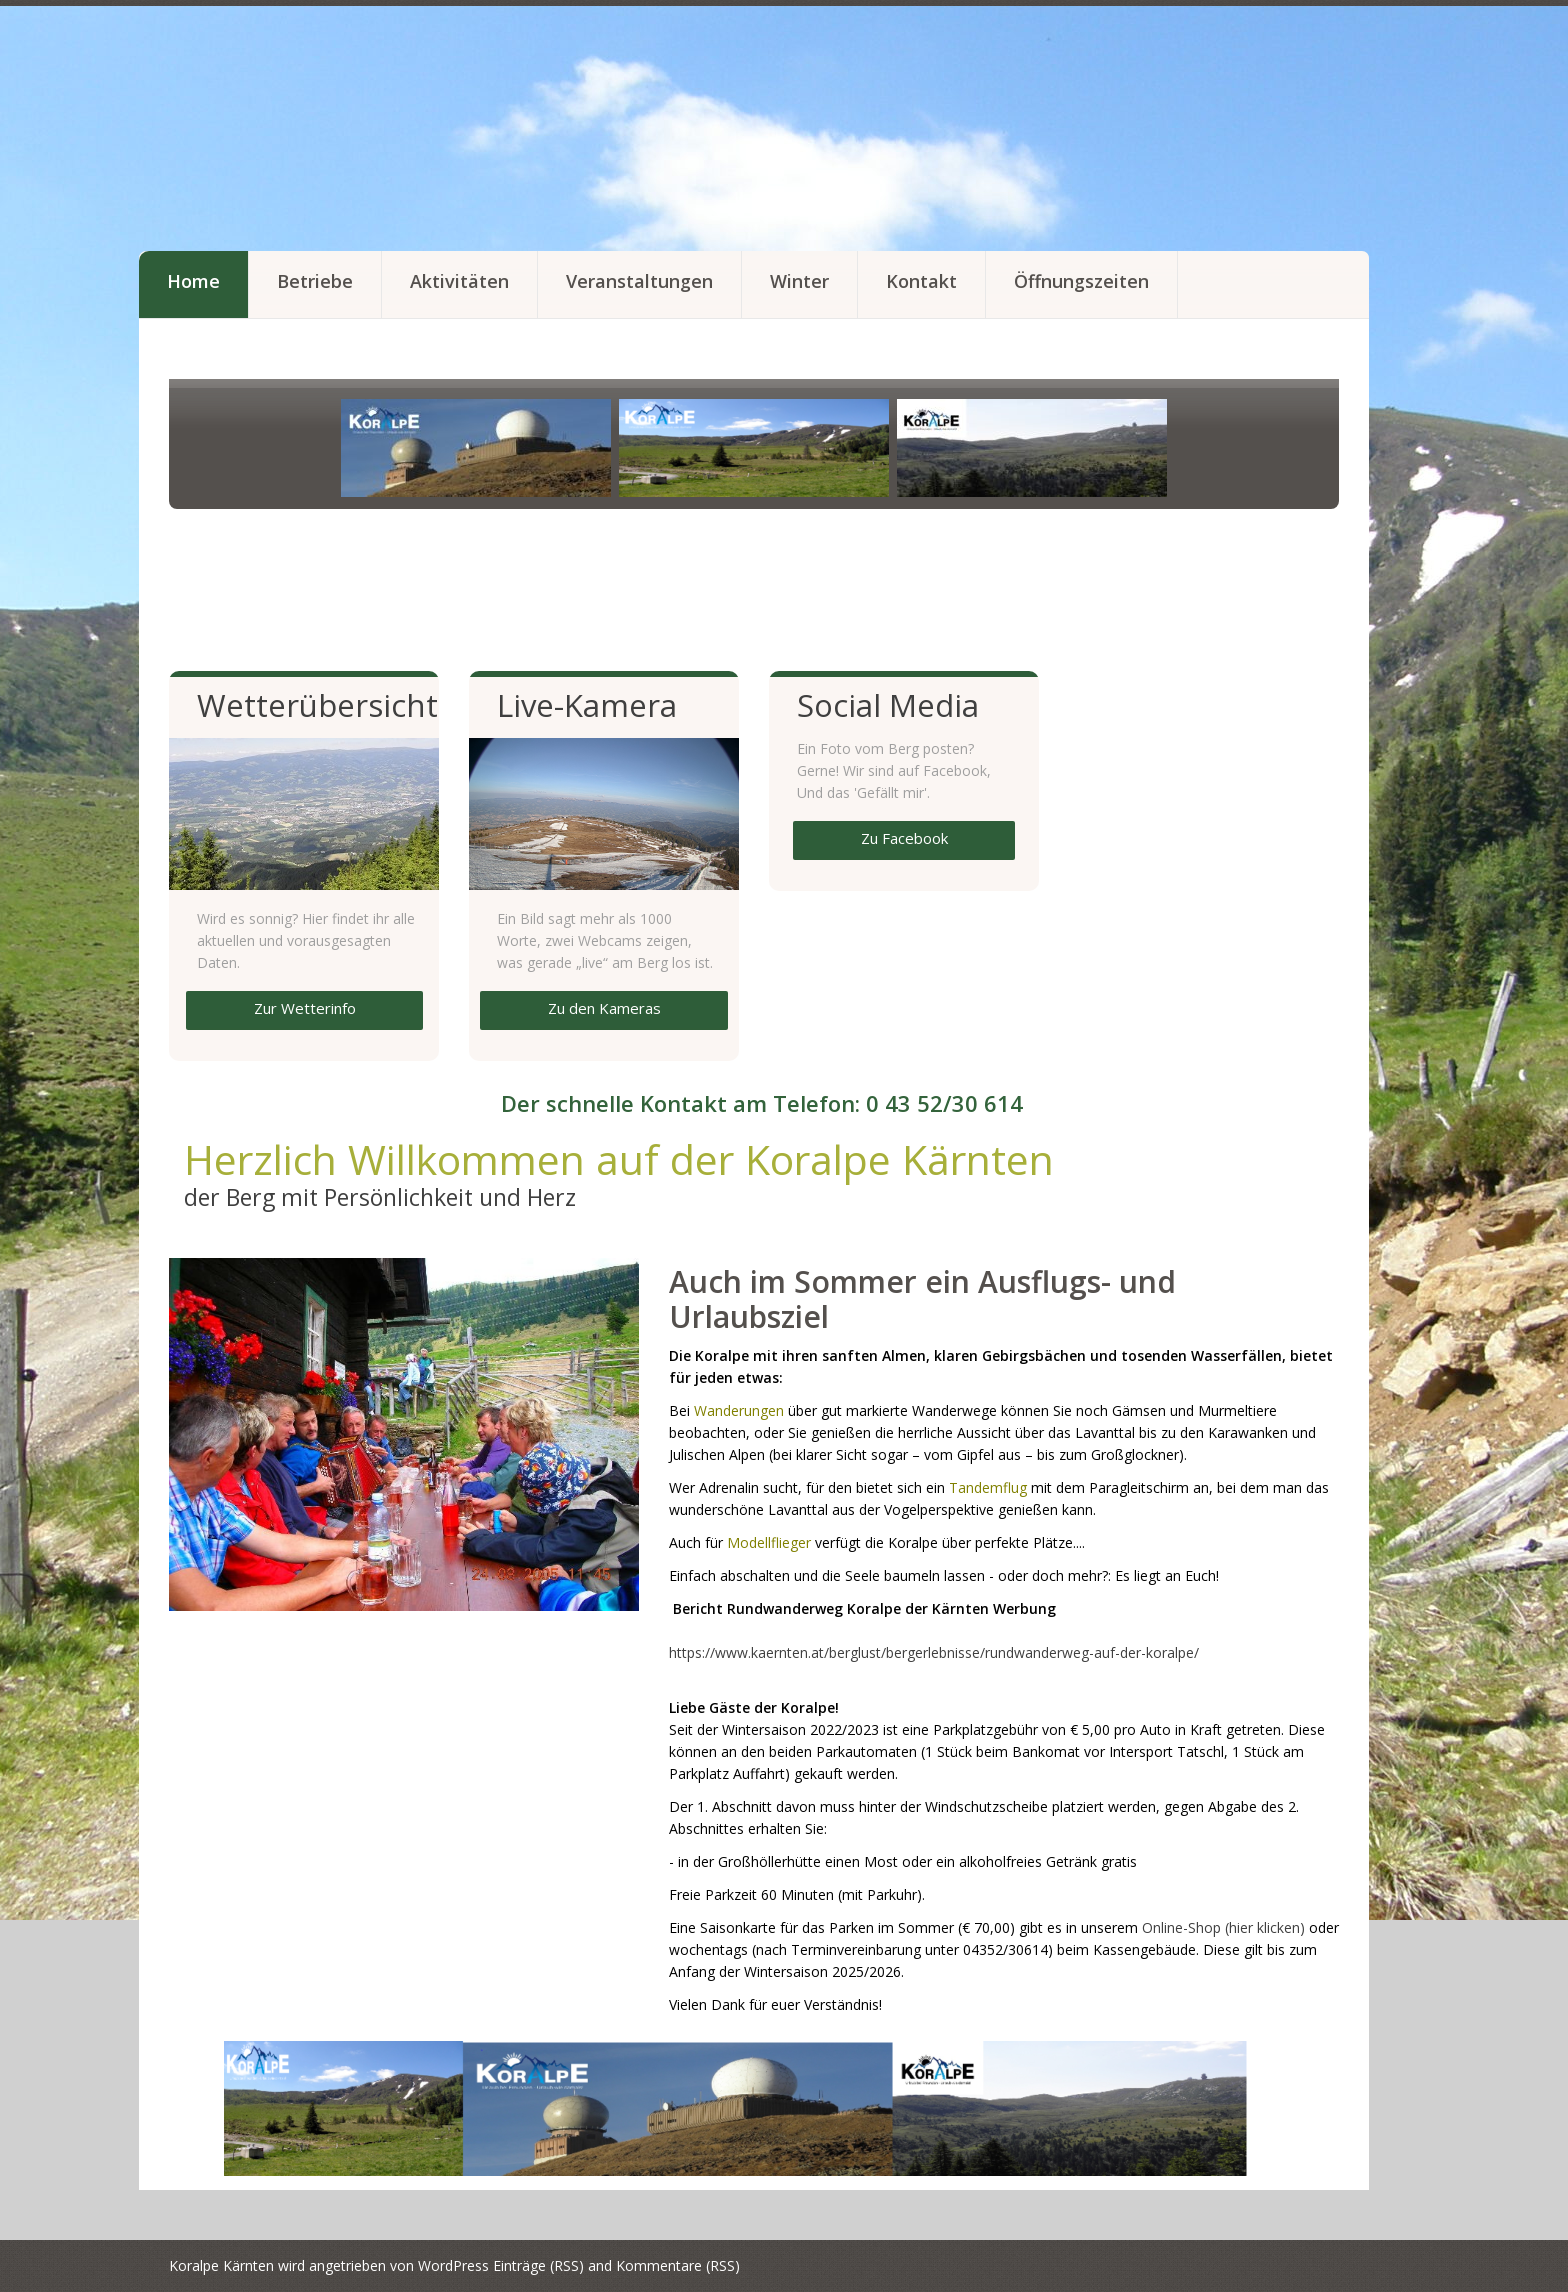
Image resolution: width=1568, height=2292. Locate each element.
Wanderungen (739, 1410)
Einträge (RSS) (538, 2265)
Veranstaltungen (639, 281)
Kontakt (921, 281)
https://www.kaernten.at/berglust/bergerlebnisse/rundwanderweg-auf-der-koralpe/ (934, 1652)
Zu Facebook (904, 838)
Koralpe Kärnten (221, 2265)
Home (193, 281)
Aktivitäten (459, 281)
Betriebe (315, 281)
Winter (799, 281)
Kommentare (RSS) (678, 2265)
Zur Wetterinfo (305, 1008)
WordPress (453, 2265)
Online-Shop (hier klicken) (1223, 1927)
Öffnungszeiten (1081, 281)
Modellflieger (769, 1542)
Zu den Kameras (604, 1008)
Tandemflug (988, 1487)
